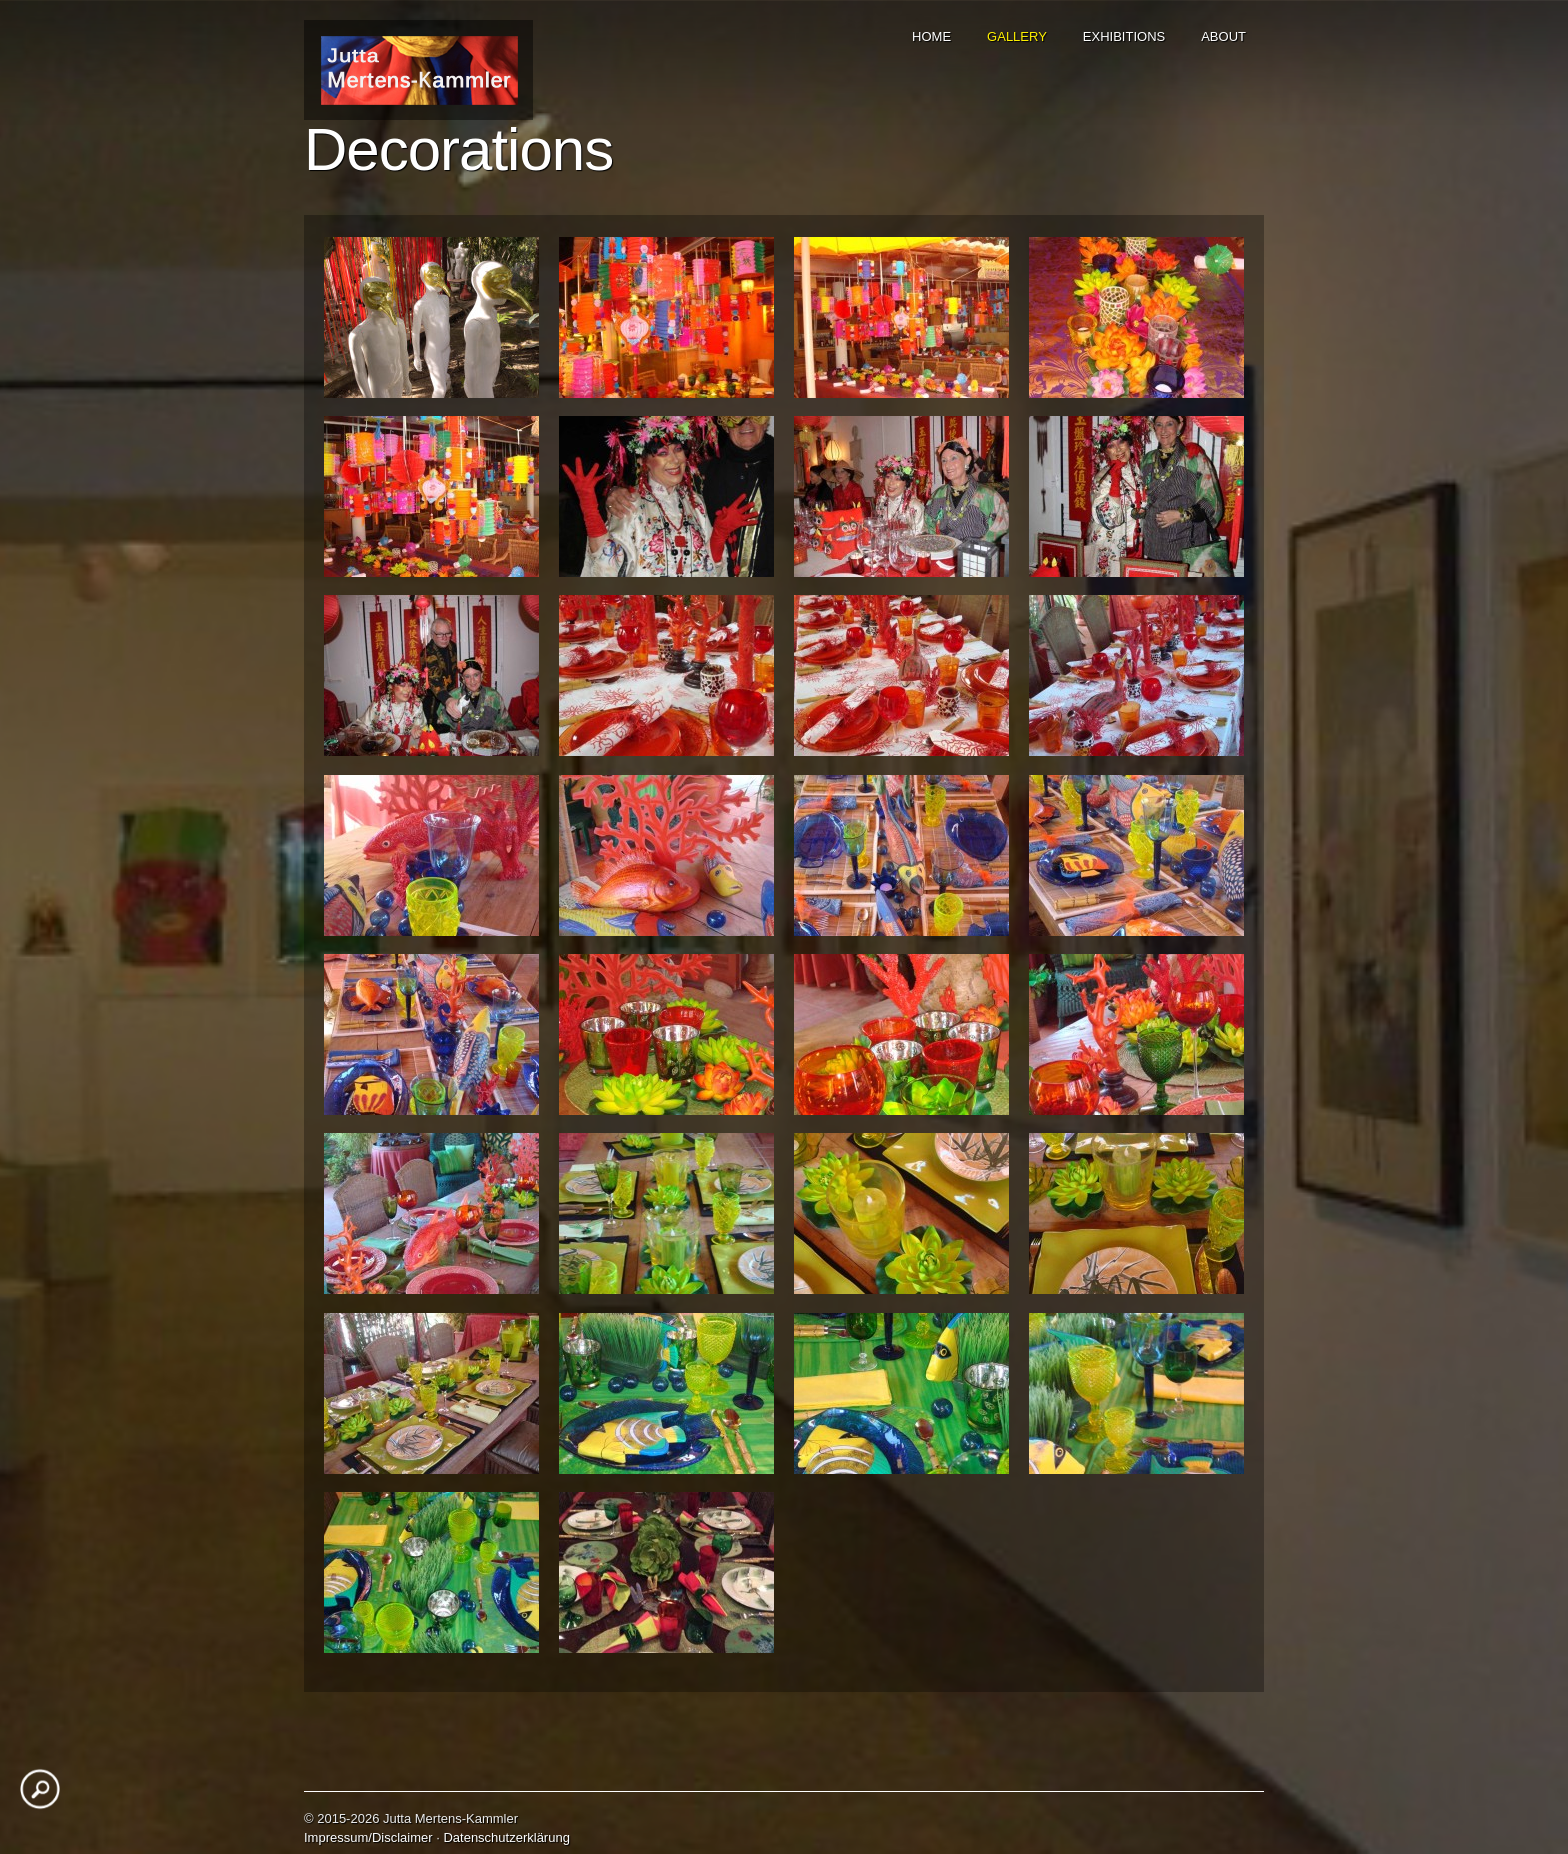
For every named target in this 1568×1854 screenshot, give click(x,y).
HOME (931, 36)
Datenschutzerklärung (506, 1837)
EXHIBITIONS (1124, 36)
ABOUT (1223, 36)
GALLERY (1017, 36)
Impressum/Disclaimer (368, 1837)
